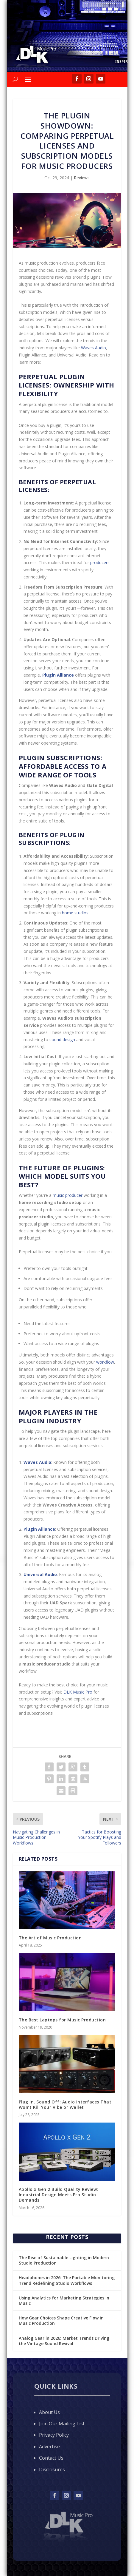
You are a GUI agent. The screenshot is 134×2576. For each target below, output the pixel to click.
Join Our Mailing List (62, 2423)
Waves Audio (93, 348)
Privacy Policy (54, 2435)
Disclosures (52, 2469)
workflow (105, 1362)
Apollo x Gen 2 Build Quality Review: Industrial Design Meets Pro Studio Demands (58, 2194)
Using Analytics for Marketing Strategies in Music (64, 2300)
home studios (75, 913)
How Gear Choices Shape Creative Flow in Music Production (61, 2320)
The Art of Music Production (50, 1938)
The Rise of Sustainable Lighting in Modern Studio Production (64, 2260)
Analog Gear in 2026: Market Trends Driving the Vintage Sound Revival (64, 2340)
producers (100, 562)
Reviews (82, 177)
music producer (67, 1195)
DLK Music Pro (77, 1692)
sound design (62, 1039)
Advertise (49, 2446)
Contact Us (51, 2458)
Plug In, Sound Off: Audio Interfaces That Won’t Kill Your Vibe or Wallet (65, 2104)
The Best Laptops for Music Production (62, 2020)
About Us (49, 2412)
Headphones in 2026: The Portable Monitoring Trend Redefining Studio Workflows (67, 2280)
